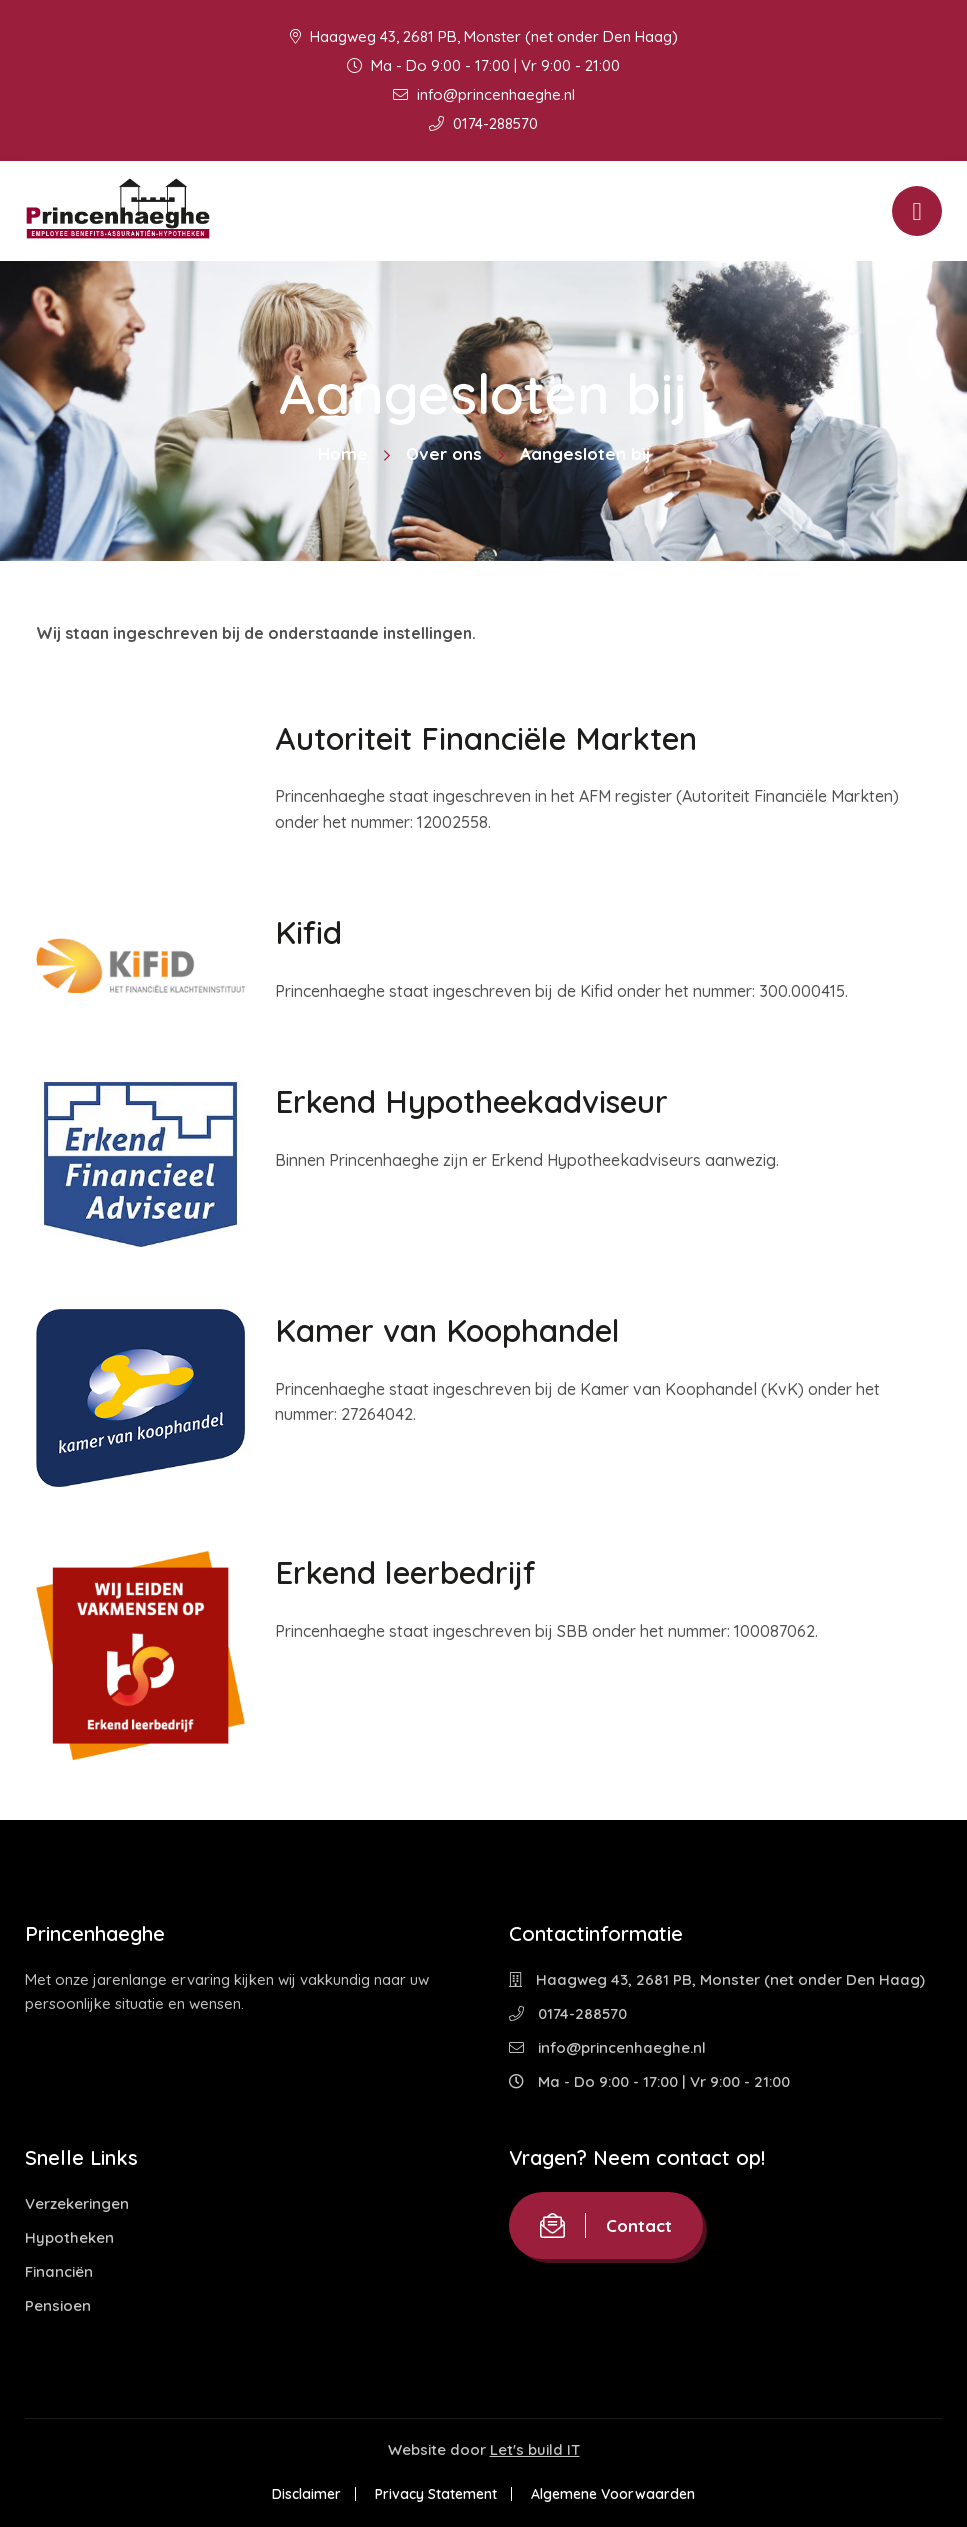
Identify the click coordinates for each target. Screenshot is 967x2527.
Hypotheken (69, 2237)
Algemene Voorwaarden (613, 2494)
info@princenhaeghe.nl (484, 94)
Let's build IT (535, 2449)
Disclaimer (306, 2494)
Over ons (444, 453)
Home (343, 453)
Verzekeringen (77, 2203)
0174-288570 (483, 123)
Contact (606, 2225)
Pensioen (58, 2305)
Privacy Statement (436, 2494)
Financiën (59, 2271)
